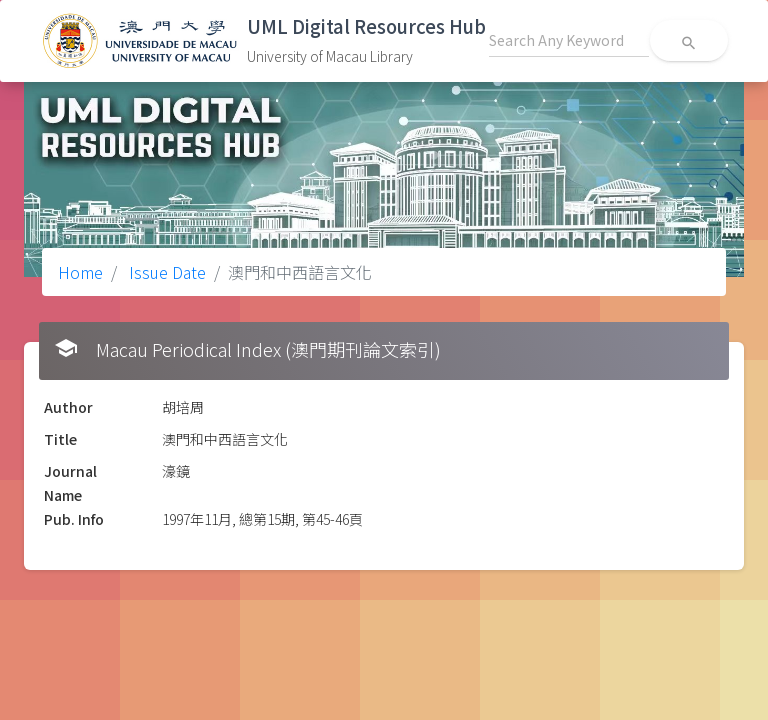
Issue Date (165, 272)
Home (80, 272)
